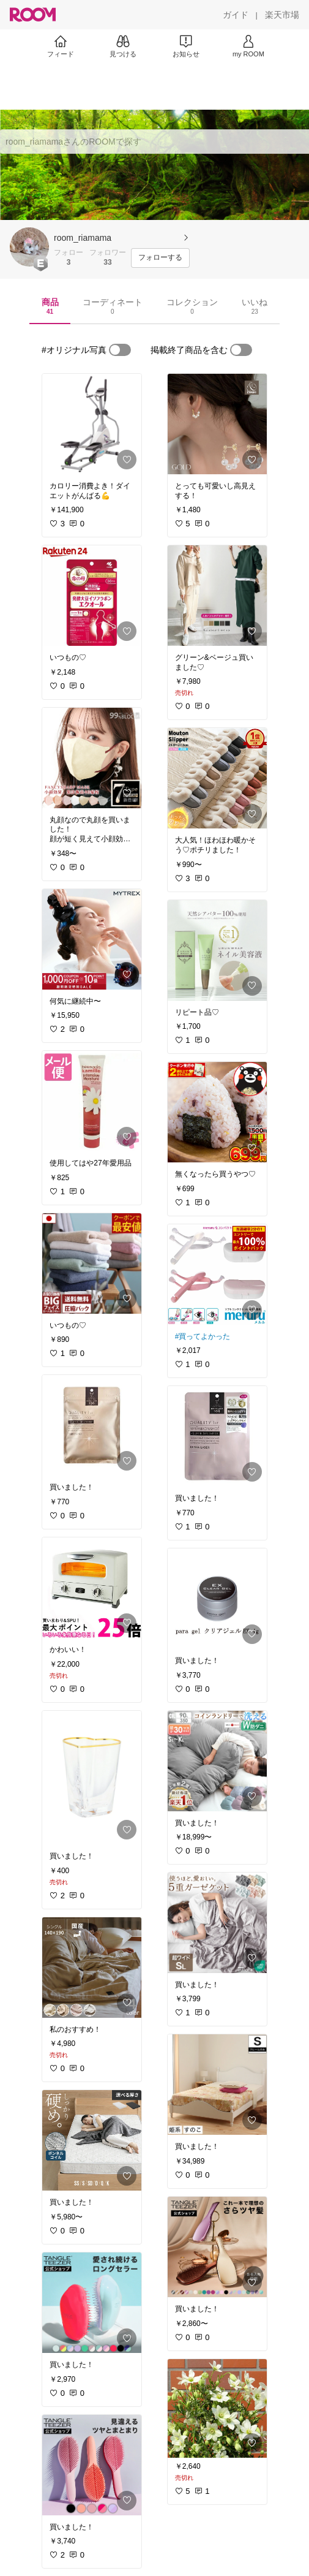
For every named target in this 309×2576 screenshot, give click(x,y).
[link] (91, 424)
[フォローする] (160, 258)
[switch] (120, 350)
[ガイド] (235, 14)
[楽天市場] (282, 14)
